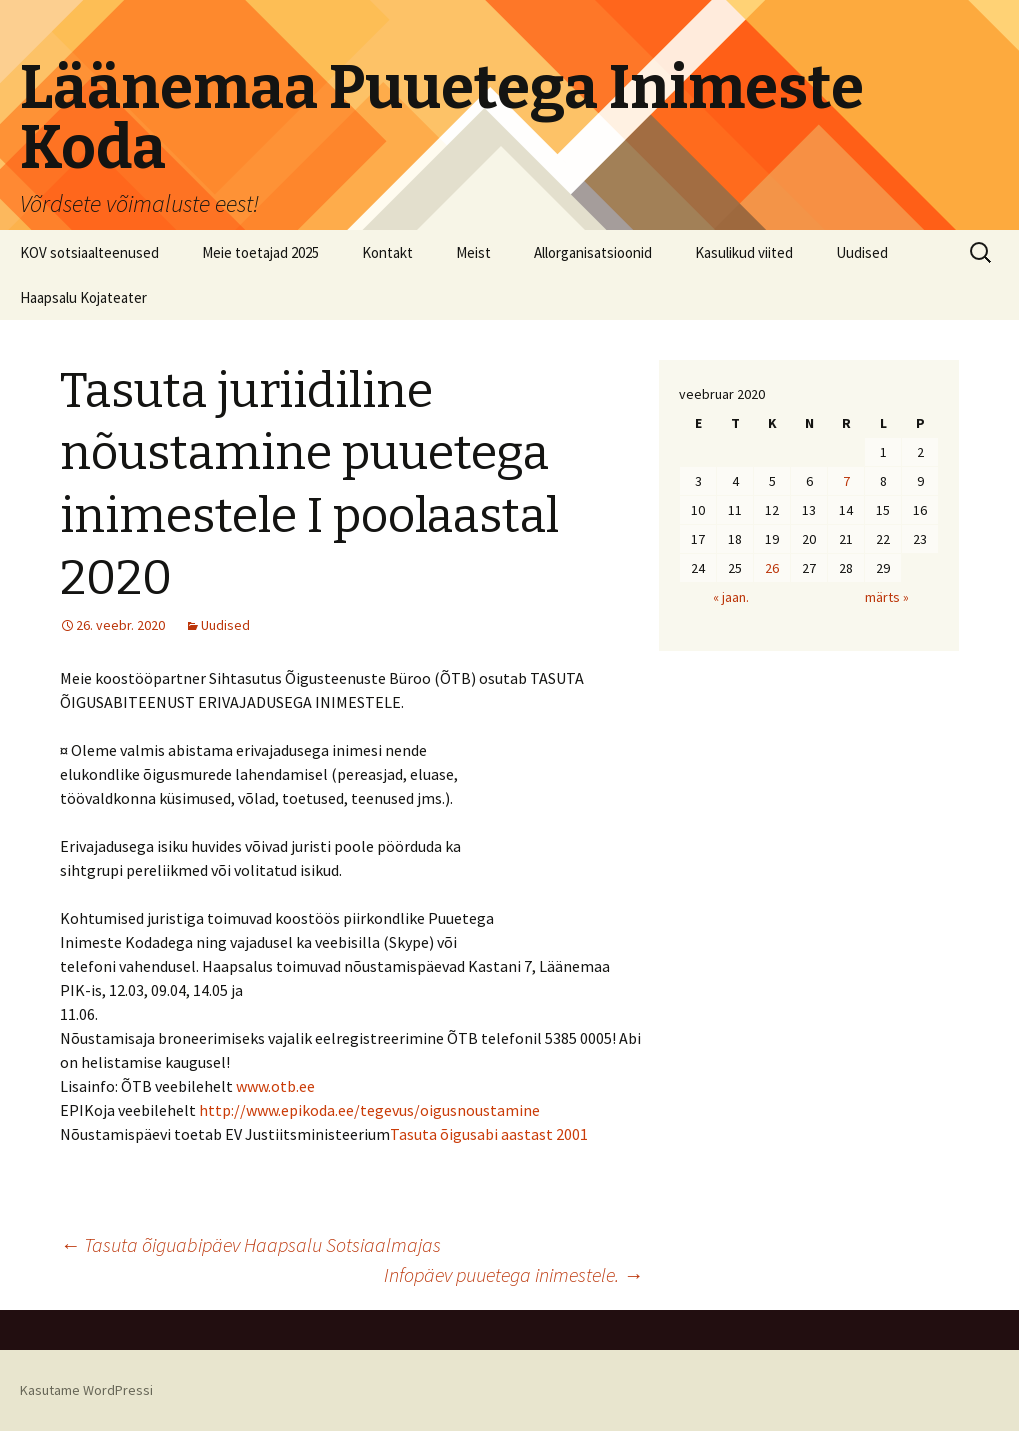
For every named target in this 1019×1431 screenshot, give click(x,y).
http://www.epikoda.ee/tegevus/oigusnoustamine (369, 1110)
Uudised (862, 252)
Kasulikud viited (744, 252)
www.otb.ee (275, 1086)
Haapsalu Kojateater (83, 297)
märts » (887, 597)
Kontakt (387, 252)
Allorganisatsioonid (593, 252)
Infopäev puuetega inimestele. (513, 1274)
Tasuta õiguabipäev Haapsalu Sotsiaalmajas (250, 1244)
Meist (473, 252)
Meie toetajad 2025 (260, 252)
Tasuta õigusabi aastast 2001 (489, 1134)
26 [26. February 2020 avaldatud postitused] (772, 568)
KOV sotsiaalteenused (89, 252)
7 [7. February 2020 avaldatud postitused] (846, 481)
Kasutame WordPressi (86, 1390)
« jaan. (731, 597)
